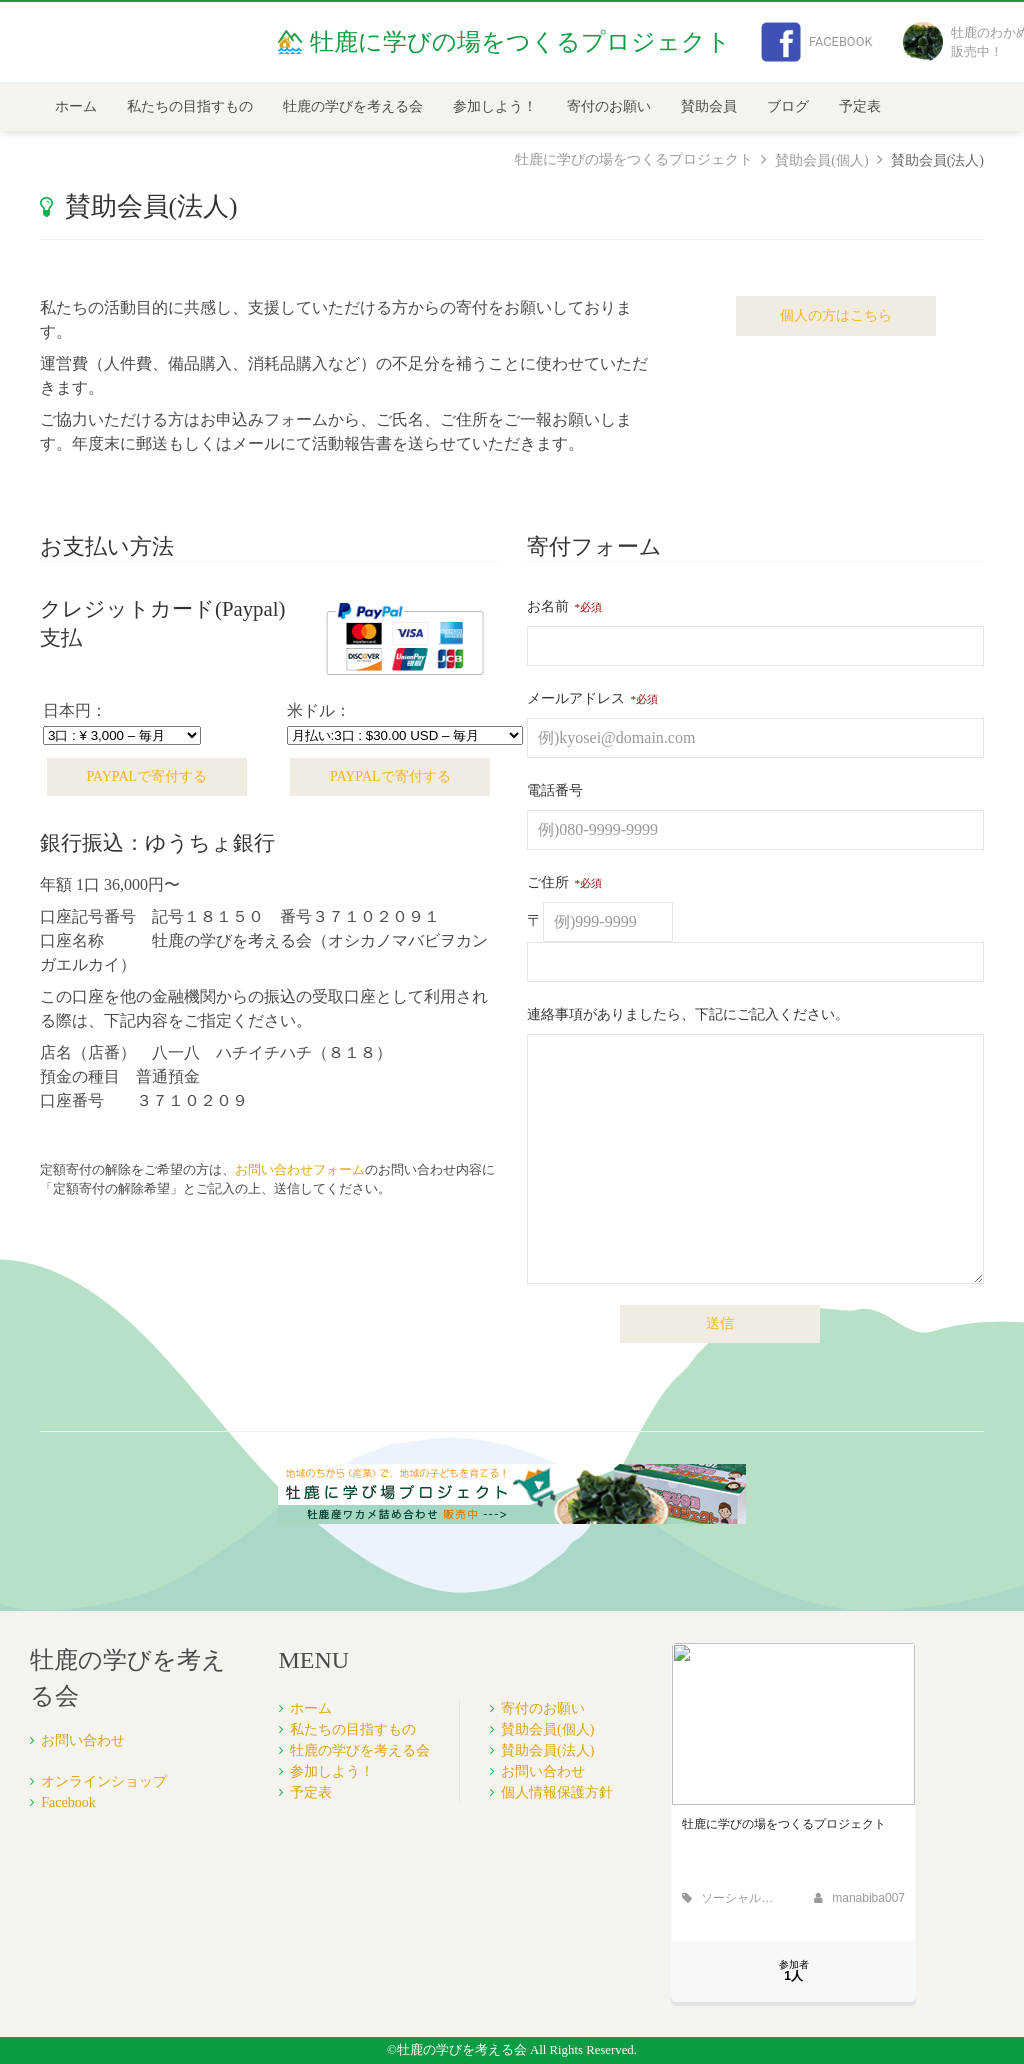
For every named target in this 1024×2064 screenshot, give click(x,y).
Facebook (817, 42)
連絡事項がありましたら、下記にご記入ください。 (688, 1014)
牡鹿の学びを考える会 (353, 106)
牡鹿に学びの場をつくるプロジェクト (634, 159)
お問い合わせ (83, 1740)
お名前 (548, 606)
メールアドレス (576, 698)
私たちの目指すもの (190, 106)
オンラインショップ (104, 1781)
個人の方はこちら (836, 315)
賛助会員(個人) (821, 160)
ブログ (788, 106)
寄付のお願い (609, 106)
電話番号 (555, 790)
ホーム (76, 106)
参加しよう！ (495, 106)
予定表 (860, 106)
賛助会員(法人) (547, 1750)
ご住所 (548, 882)
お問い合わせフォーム (300, 1170)
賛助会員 (709, 106)
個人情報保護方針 (557, 1792)
